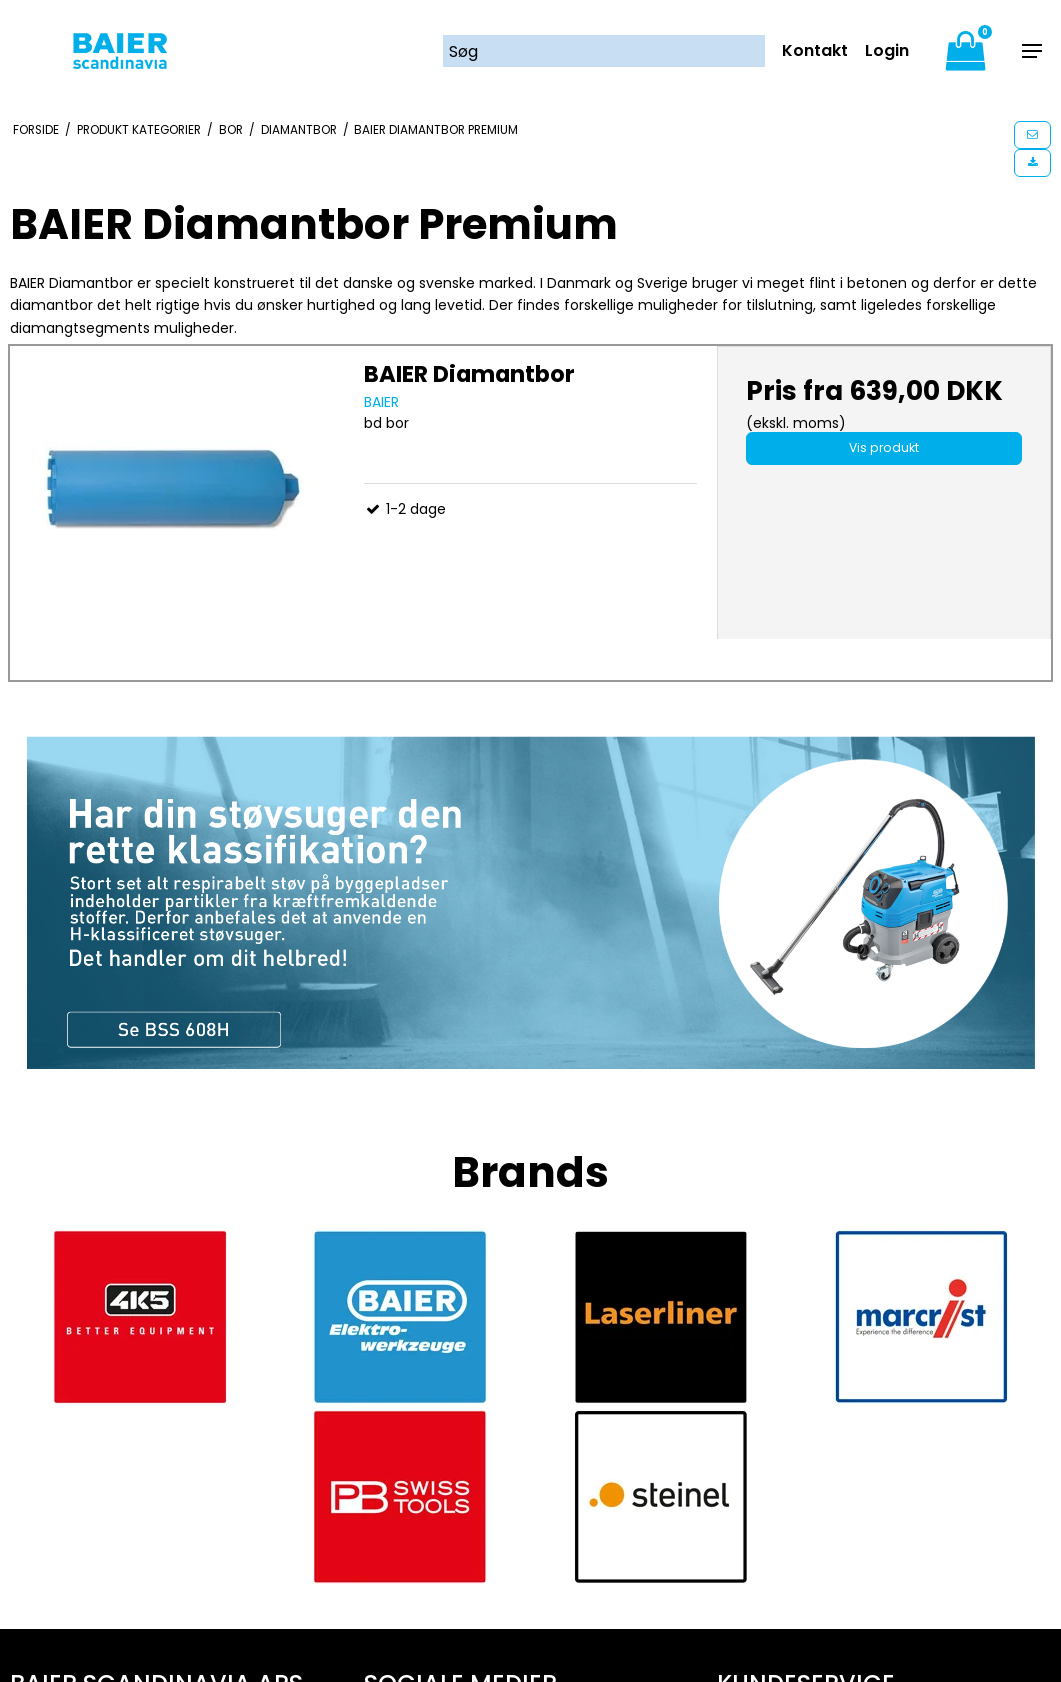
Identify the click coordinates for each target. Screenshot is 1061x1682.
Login (887, 51)
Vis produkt (884, 447)
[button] (1032, 135)
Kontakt (815, 51)
